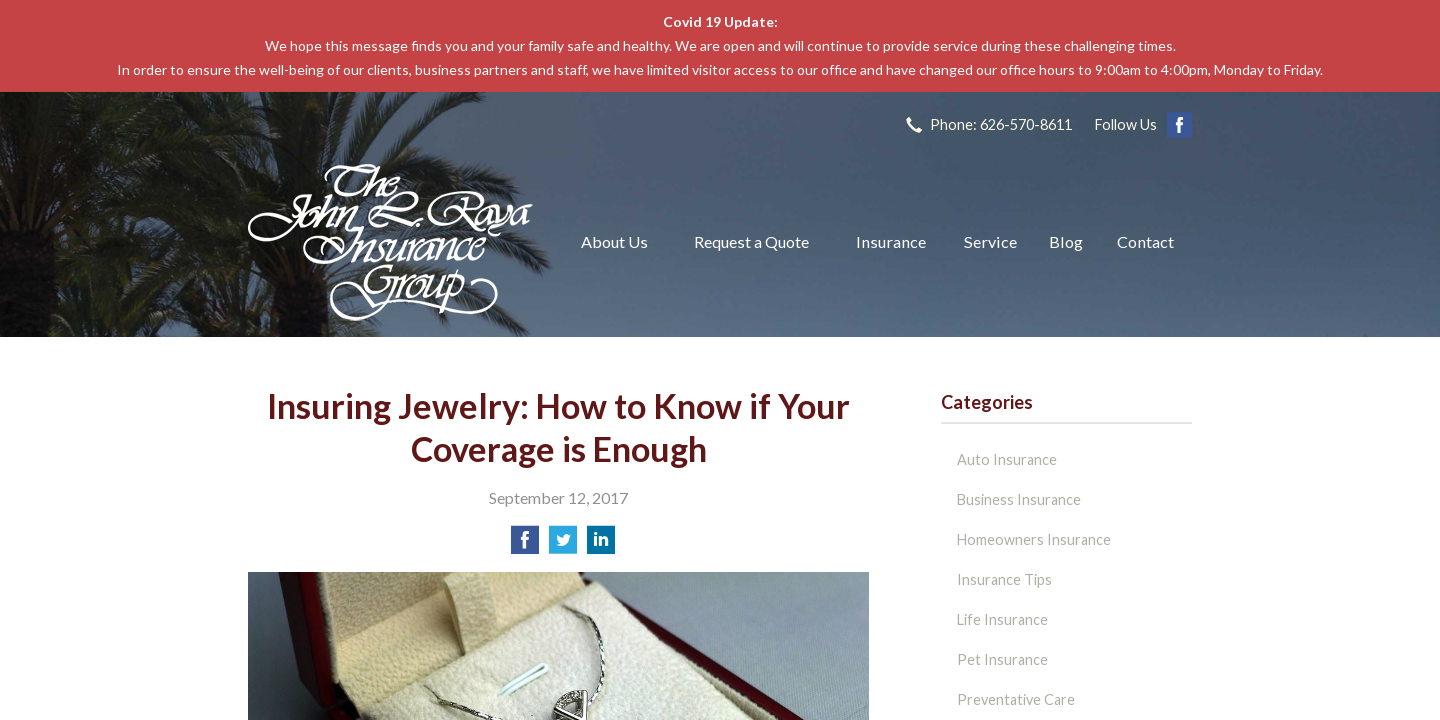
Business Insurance (1019, 499)
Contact (1145, 241)
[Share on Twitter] (563, 545)
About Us (614, 241)
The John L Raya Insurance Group (390, 242)
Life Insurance (1002, 619)
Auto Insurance (1007, 459)
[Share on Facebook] (525, 545)
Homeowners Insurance (1034, 539)
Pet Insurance (1002, 659)
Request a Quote (751, 241)
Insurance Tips (1004, 579)
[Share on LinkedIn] (601, 545)
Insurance (891, 241)
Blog (1066, 241)
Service (990, 241)
